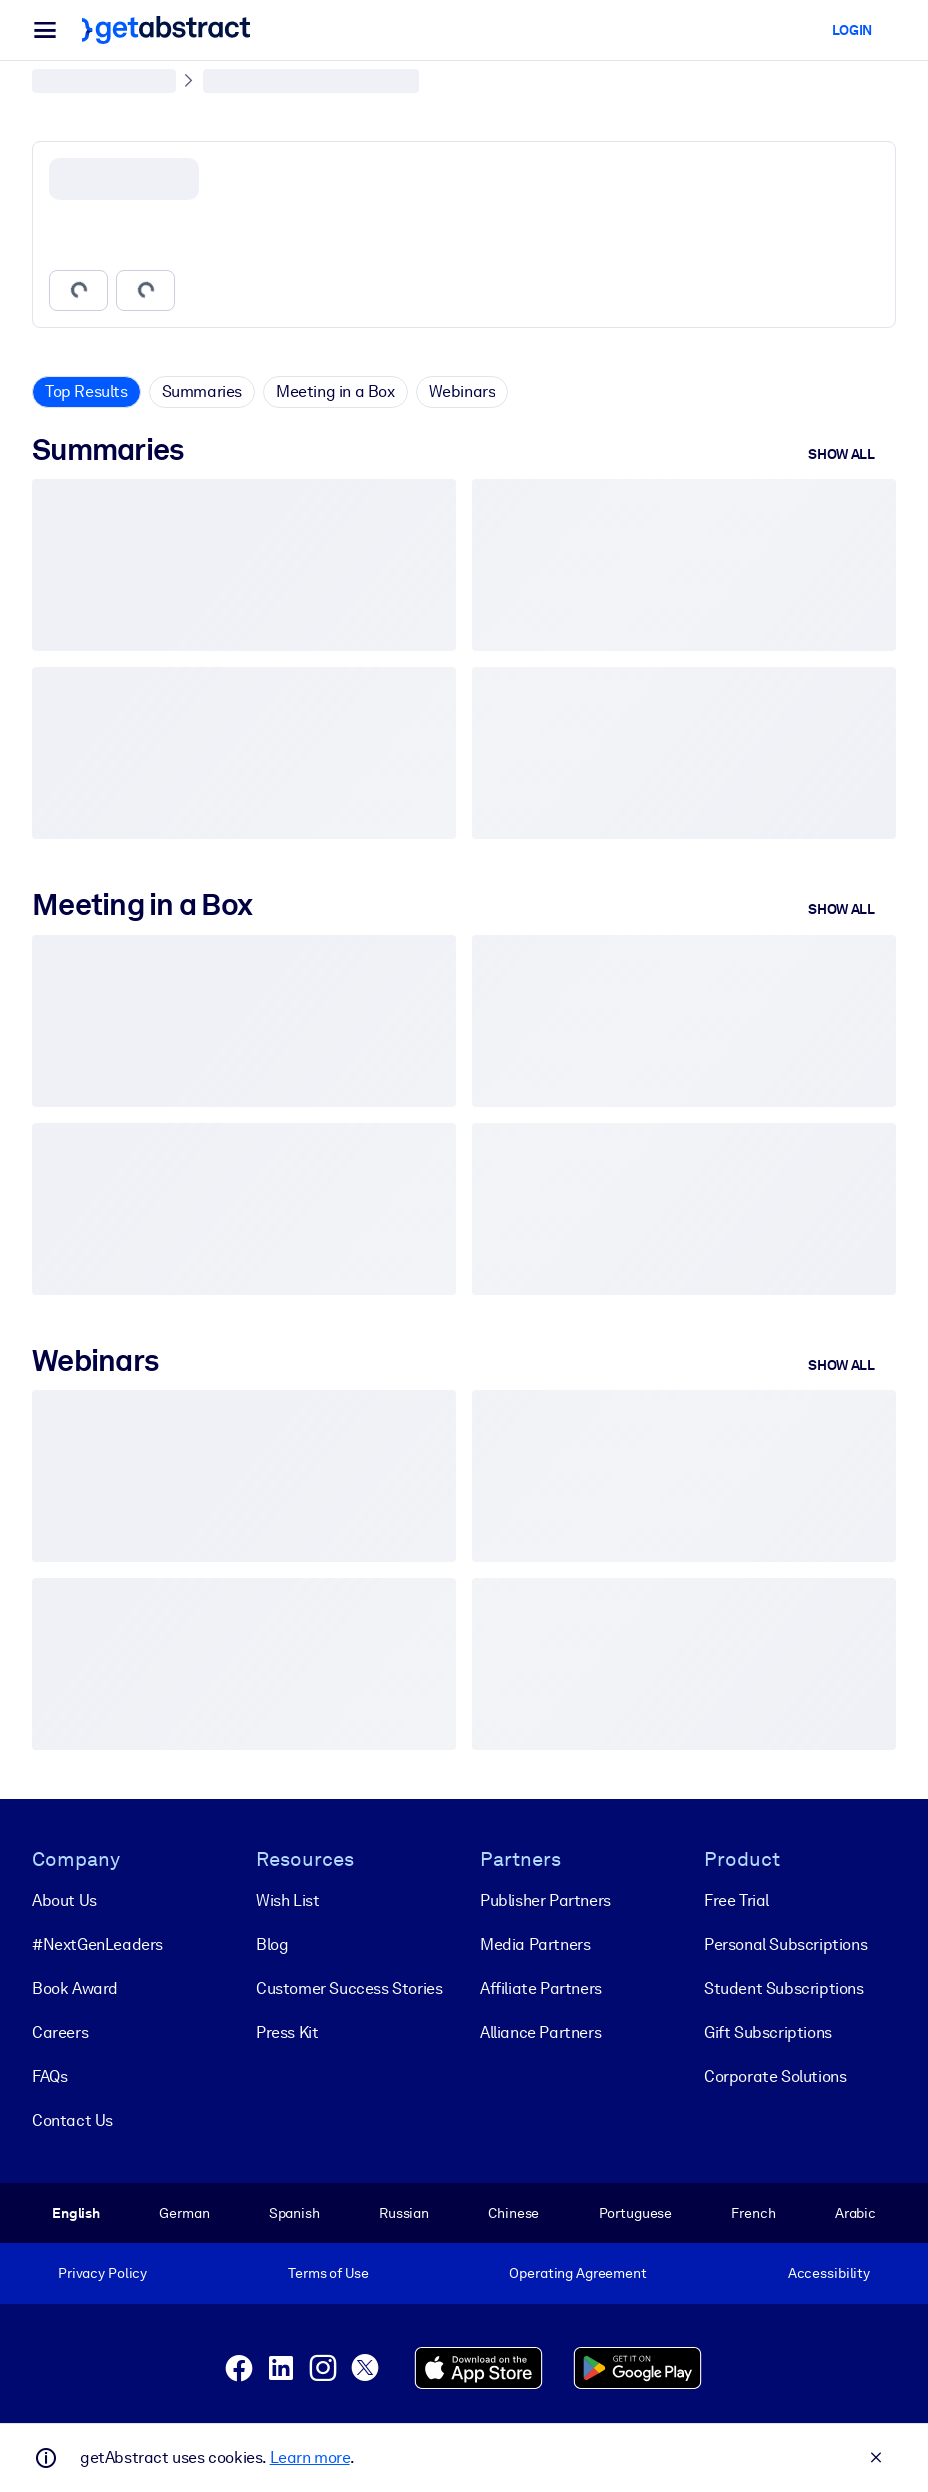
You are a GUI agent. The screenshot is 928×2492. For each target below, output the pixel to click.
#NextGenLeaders (97, 1943)
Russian (404, 2212)
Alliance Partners (540, 2031)
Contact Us (72, 2119)
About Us (64, 1899)
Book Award (75, 1987)
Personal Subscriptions (785, 1943)
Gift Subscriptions (768, 2031)
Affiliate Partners (541, 1987)
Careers (60, 2031)
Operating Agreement (577, 2273)
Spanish (294, 2212)
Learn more (310, 2457)
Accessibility (829, 2273)
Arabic (855, 2212)
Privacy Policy (102, 2273)
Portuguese (636, 2212)
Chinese (513, 2212)
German (184, 2212)
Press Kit (287, 2031)
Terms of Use (328, 2273)
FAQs (49, 2075)
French (753, 2212)
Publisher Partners (545, 1899)
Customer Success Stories (349, 1987)
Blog (272, 1943)
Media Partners (535, 1943)
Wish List (287, 1899)
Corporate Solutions (775, 2075)
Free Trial (736, 1899)
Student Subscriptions (784, 1987)
